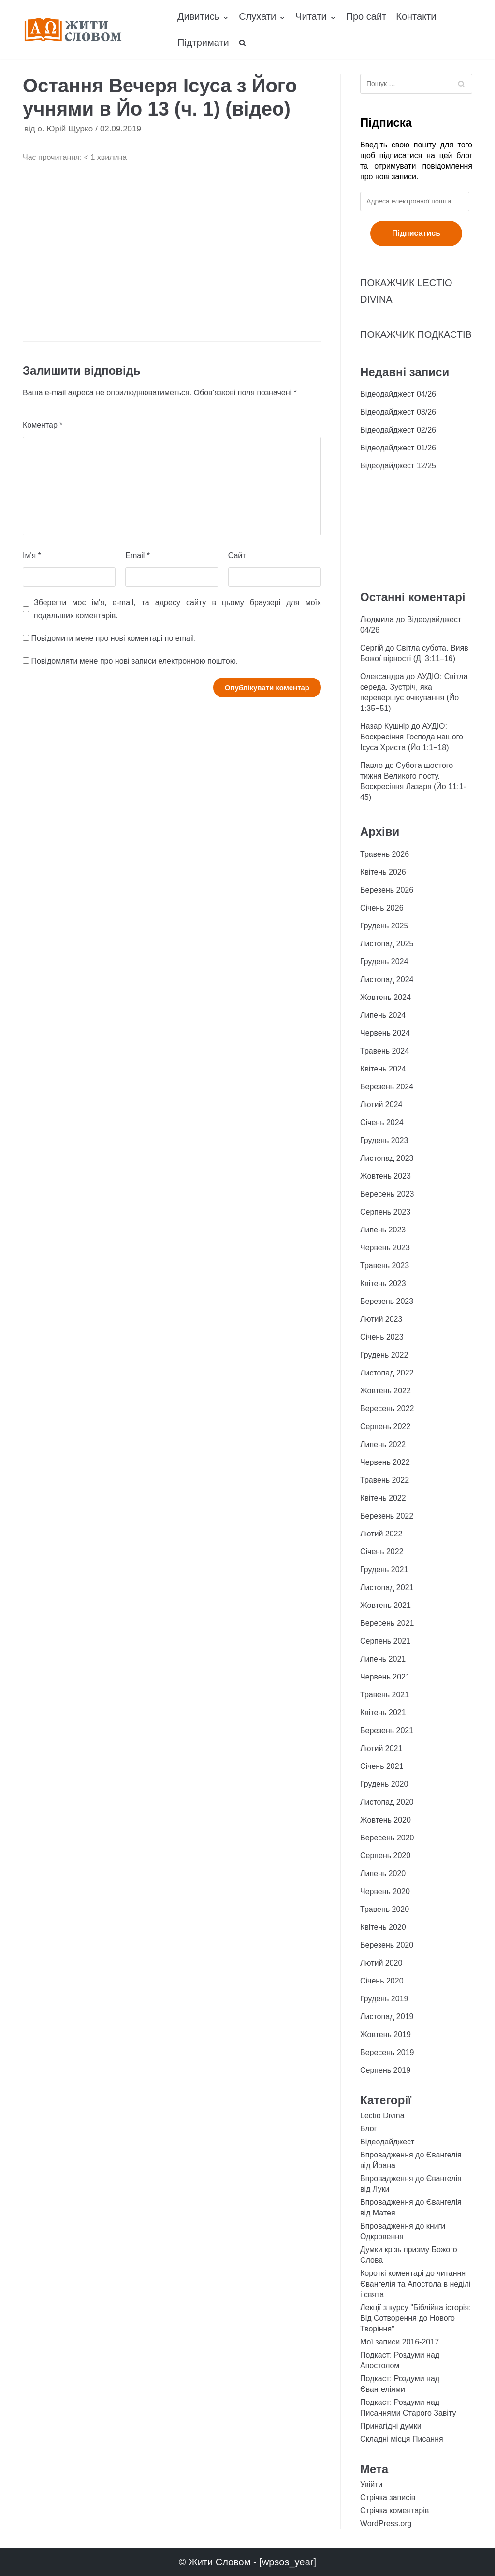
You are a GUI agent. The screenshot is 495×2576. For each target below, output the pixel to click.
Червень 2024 (385, 1033)
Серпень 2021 (385, 1641)
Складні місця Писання (401, 2439)
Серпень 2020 (385, 1856)
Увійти (371, 2484)
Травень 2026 (384, 854)
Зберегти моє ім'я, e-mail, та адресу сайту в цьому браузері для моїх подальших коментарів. (177, 609)
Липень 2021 (383, 1659)
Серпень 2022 (385, 1426)
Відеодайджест (387, 2142)
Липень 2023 (383, 1230)
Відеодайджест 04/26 (398, 394)
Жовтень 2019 (385, 2034)
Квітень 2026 (383, 872)
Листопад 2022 (386, 1373)
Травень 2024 (384, 1051)
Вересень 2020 (387, 1838)
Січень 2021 (382, 1766)
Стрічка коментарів (394, 2510)
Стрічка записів (387, 2497)
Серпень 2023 (385, 1212)
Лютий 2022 (381, 1534)
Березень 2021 (386, 1730)
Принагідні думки (391, 2426)
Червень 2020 (385, 1891)
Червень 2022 (385, 1462)
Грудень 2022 (384, 1355)
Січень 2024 (382, 1122)
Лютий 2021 (381, 1748)
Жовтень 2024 (385, 997)
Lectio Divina (382, 2116)
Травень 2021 (384, 1695)
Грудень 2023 (384, 1140)
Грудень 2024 (384, 961)
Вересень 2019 (387, 2052)
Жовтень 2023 (385, 1176)
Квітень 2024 (383, 1069)
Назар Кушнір (384, 726)
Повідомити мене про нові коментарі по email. (113, 638)
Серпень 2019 (385, 2070)
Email (137, 555)
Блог (368, 2129)
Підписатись (416, 233)
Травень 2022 (384, 1480)
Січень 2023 (382, 1337)
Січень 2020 (382, 1981)
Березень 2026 (386, 890)
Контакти (416, 16)
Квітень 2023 (383, 1283)
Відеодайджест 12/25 (398, 466)
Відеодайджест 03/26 (398, 412)
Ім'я (32, 555)
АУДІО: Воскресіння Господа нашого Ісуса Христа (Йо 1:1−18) (411, 737)
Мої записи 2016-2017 (399, 2342)
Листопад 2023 (386, 1158)
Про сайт (366, 16)
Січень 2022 (382, 1552)
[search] (242, 43)
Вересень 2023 (387, 1194)
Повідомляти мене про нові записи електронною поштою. (134, 661)
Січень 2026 (382, 908)
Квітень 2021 (383, 1712)
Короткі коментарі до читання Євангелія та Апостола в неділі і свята (415, 2284)
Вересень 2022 (387, 1408)
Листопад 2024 (386, 979)
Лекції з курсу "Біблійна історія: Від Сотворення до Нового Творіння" (415, 2318)
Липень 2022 (383, 1444)
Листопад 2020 (386, 1802)
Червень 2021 (385, 1677)
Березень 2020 (386, 1945)
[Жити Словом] (73, 29)
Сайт (237, 555)
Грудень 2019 (384, 1999)
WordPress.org (385, 2523)
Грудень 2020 (384, 1784)
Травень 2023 (384, 1265)
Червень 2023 (385, 1248)
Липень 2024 (383, 1015)
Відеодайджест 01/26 (398, 448)
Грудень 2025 (384, 926)
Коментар (43, 425)
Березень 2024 (386, 1087)
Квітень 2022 (383, 1498)
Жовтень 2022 (385, 1391)
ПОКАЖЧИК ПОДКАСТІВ (416, 334)
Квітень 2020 (383, 1927)
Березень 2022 (386, 1516)
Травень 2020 (384, 1909)
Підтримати (203, 42)
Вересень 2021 (387, 1623)
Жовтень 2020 (385, 1820)
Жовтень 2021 (385, 1605)
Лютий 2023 (381, 1319)
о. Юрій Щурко (65, 128)
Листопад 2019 (386, 2016)
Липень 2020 (383, 1873)
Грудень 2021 (384, 1569)
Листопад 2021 (386, 1587)
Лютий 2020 (381, 1963)
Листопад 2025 (386, 944)
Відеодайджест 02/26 (398, 430)
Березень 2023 (386, 1301)
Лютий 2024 (381, 1104)
